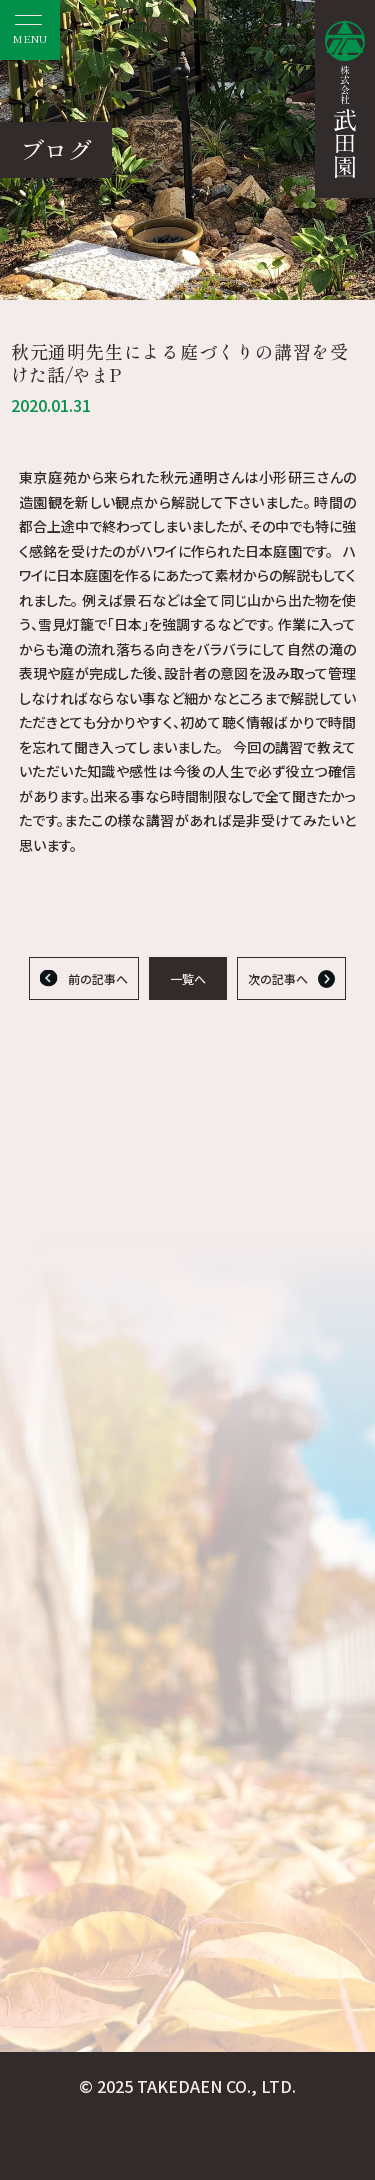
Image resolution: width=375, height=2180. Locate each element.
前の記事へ (98, 978)
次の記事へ (278, 978)
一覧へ (188, 978)
